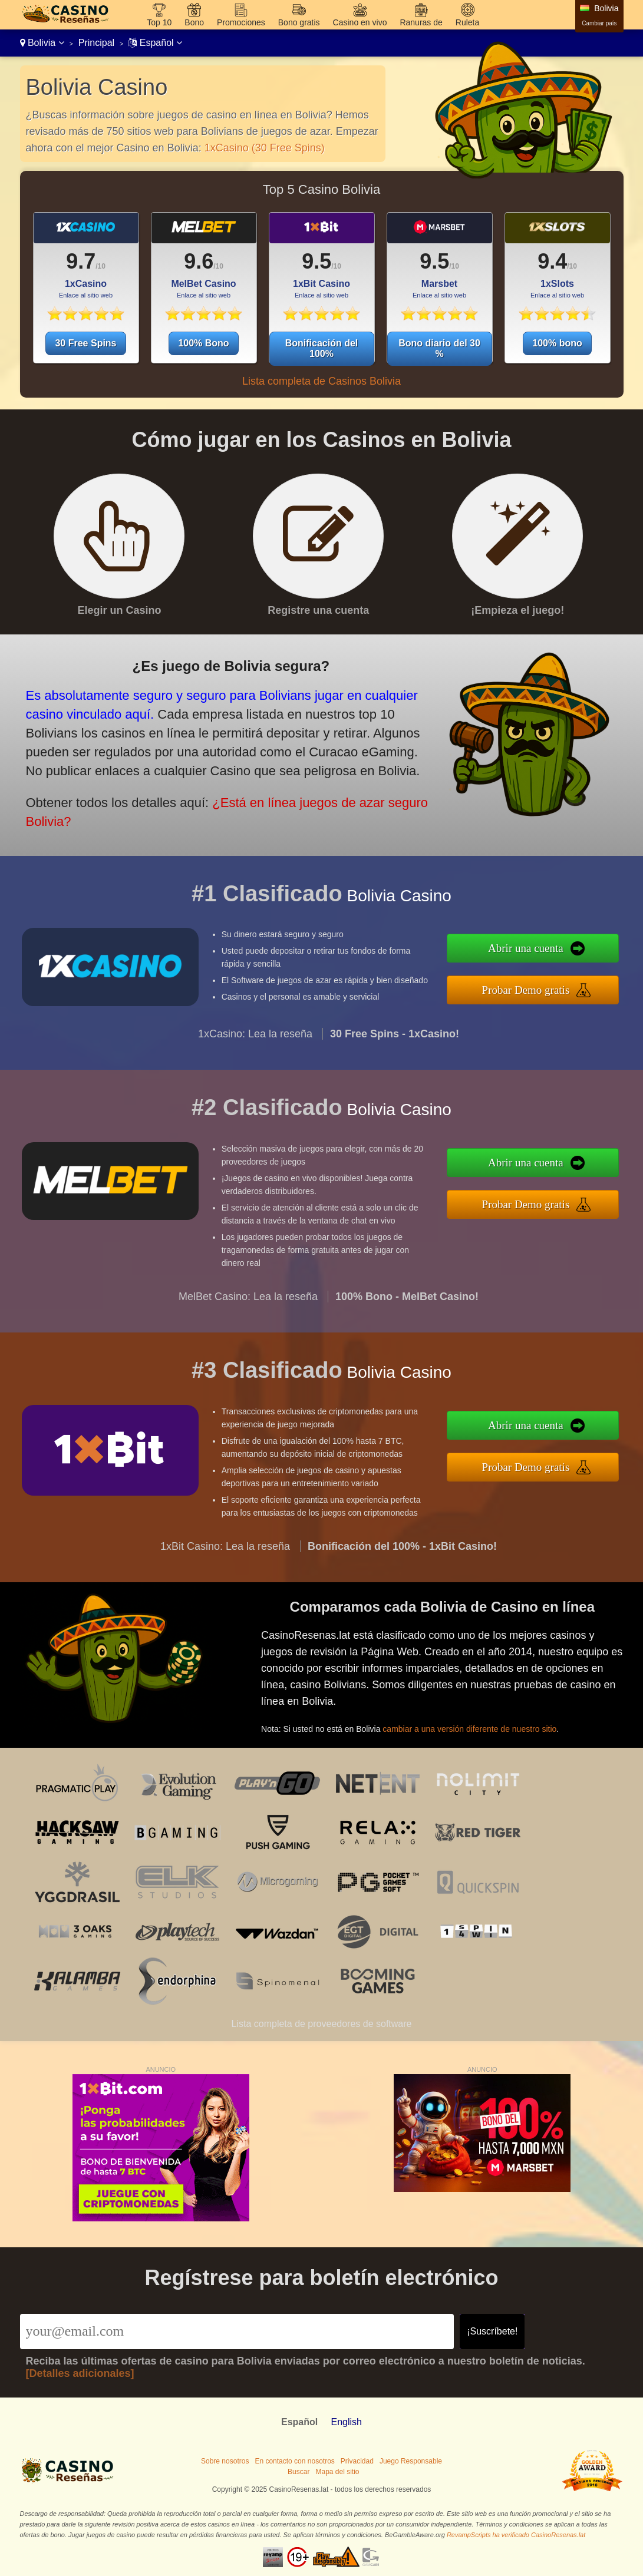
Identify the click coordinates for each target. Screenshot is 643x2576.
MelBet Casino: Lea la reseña (248, 1311)
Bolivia (42, 43)
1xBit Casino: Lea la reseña (225, 1560)
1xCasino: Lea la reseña (255, 1048)
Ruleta (467, 22)
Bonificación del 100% (321, 348)
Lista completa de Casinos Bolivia (321, 381)
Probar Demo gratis (540, 988)
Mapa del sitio (337, 2472)
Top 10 (159, 22)
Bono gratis (299, 22)
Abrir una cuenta (541, 950)
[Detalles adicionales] (80, 2373)
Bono (194, 22)
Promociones (241, 22)
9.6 (198, 261)
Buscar (298, 2472)
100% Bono (203, 343)
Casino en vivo (360, 22)
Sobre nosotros (225, 2461)
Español (155, 43)
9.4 (552, 261)
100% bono (557, 343)
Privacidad (357, 2461)
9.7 (80, 261)
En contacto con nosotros (294, 2461)
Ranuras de (421, 22)
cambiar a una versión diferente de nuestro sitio (481, 1722)
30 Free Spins (85, 343)
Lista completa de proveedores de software (322, 2024)
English (346, 2422)
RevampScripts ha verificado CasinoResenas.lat (516, 2534)
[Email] (237, 2331)
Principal (96, 43)
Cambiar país (599, 23)
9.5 (316, 261)
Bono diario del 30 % (439, 348)
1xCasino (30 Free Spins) (265, 148)
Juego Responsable (411, 2461)
